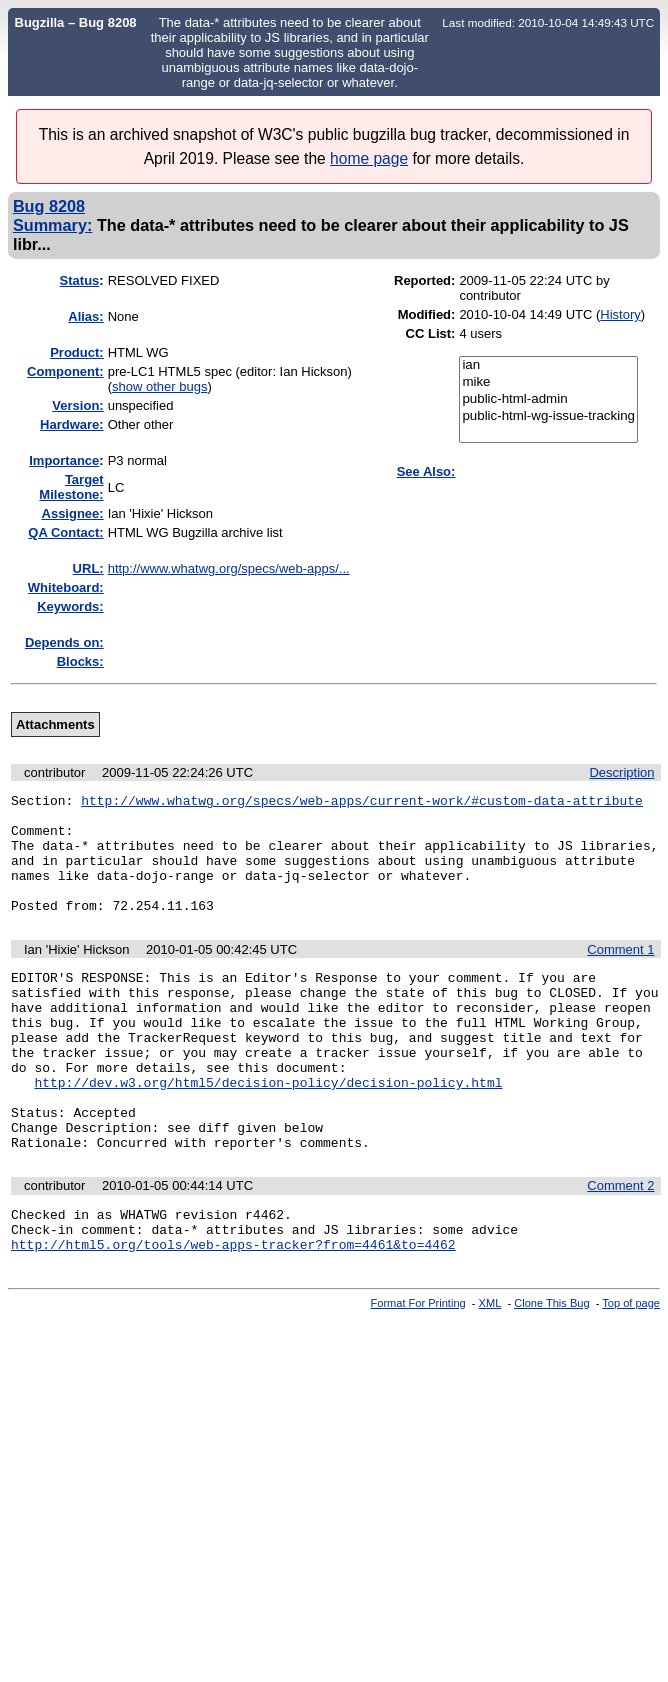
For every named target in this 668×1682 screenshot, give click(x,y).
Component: (65, 371)
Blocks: (80, 661)
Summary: (52, 225)
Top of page (631, 1372)
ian (548, 365)
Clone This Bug (551, 1372)
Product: (76, 352)
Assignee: (73, 513)
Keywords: (70, 606)
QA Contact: (65, 532)
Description (621, 772)
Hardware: (72, 424)
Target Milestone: (71, 487)
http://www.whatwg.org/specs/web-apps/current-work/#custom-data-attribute (362, 803)
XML (490, 1372)
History (620, 314)
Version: (77, 405)
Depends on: (64, 642)
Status (80, 280)
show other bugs (159, 386)
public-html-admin (548, 399)
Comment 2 (620, 1245)
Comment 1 (620, 973)
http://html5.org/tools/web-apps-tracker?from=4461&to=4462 (233, 1313)
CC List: (431, 333)
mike (548, 382)
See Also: (426, 471)
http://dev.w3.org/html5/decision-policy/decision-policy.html (268, 1130)
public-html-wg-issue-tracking (548, 416)
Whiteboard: (66, 587)
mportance (64, 460)
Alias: (85, 316)
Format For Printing (418, 1372)
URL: (88, 568)
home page (369, 158)
